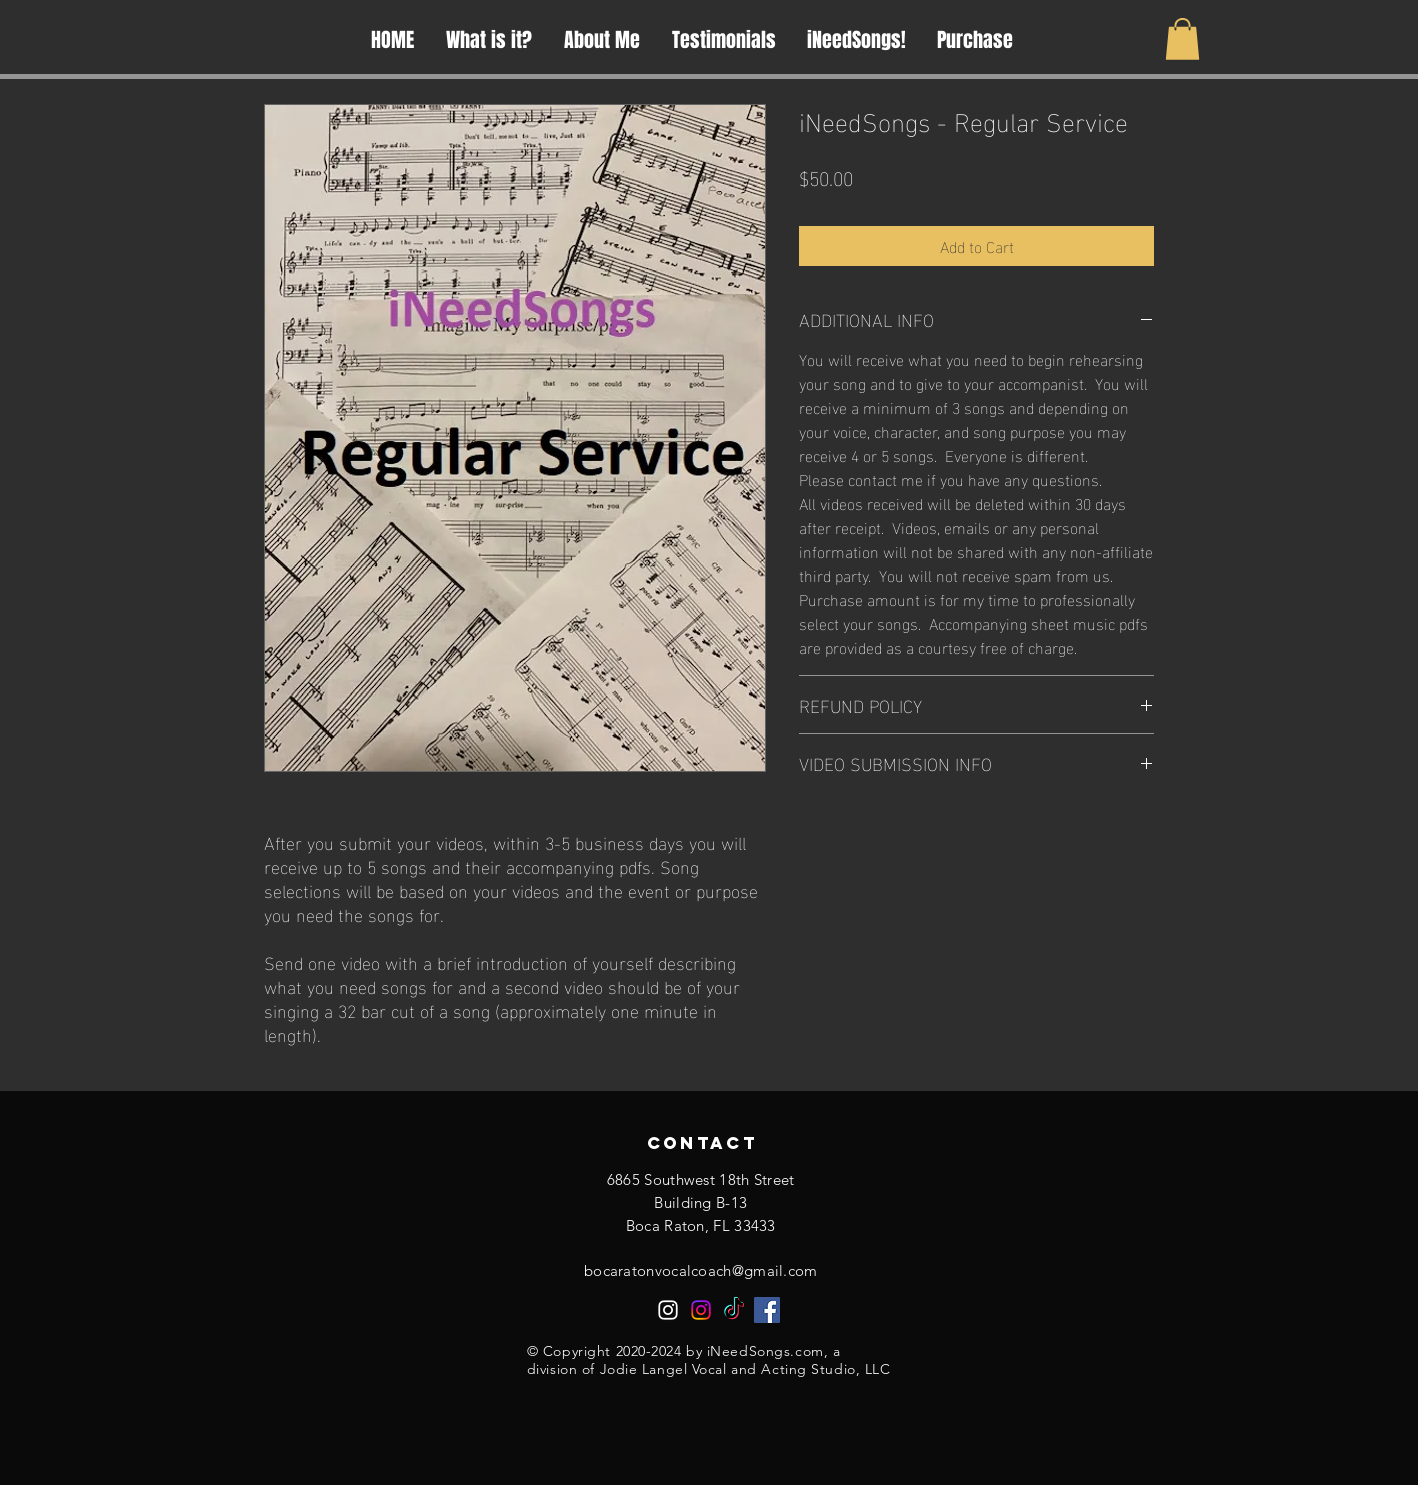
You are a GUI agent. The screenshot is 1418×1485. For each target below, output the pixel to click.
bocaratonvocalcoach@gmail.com (701, 1270)
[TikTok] (734, 1310)
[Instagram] (668, 1310)
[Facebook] (767, 1310)
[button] (1182, 39)
